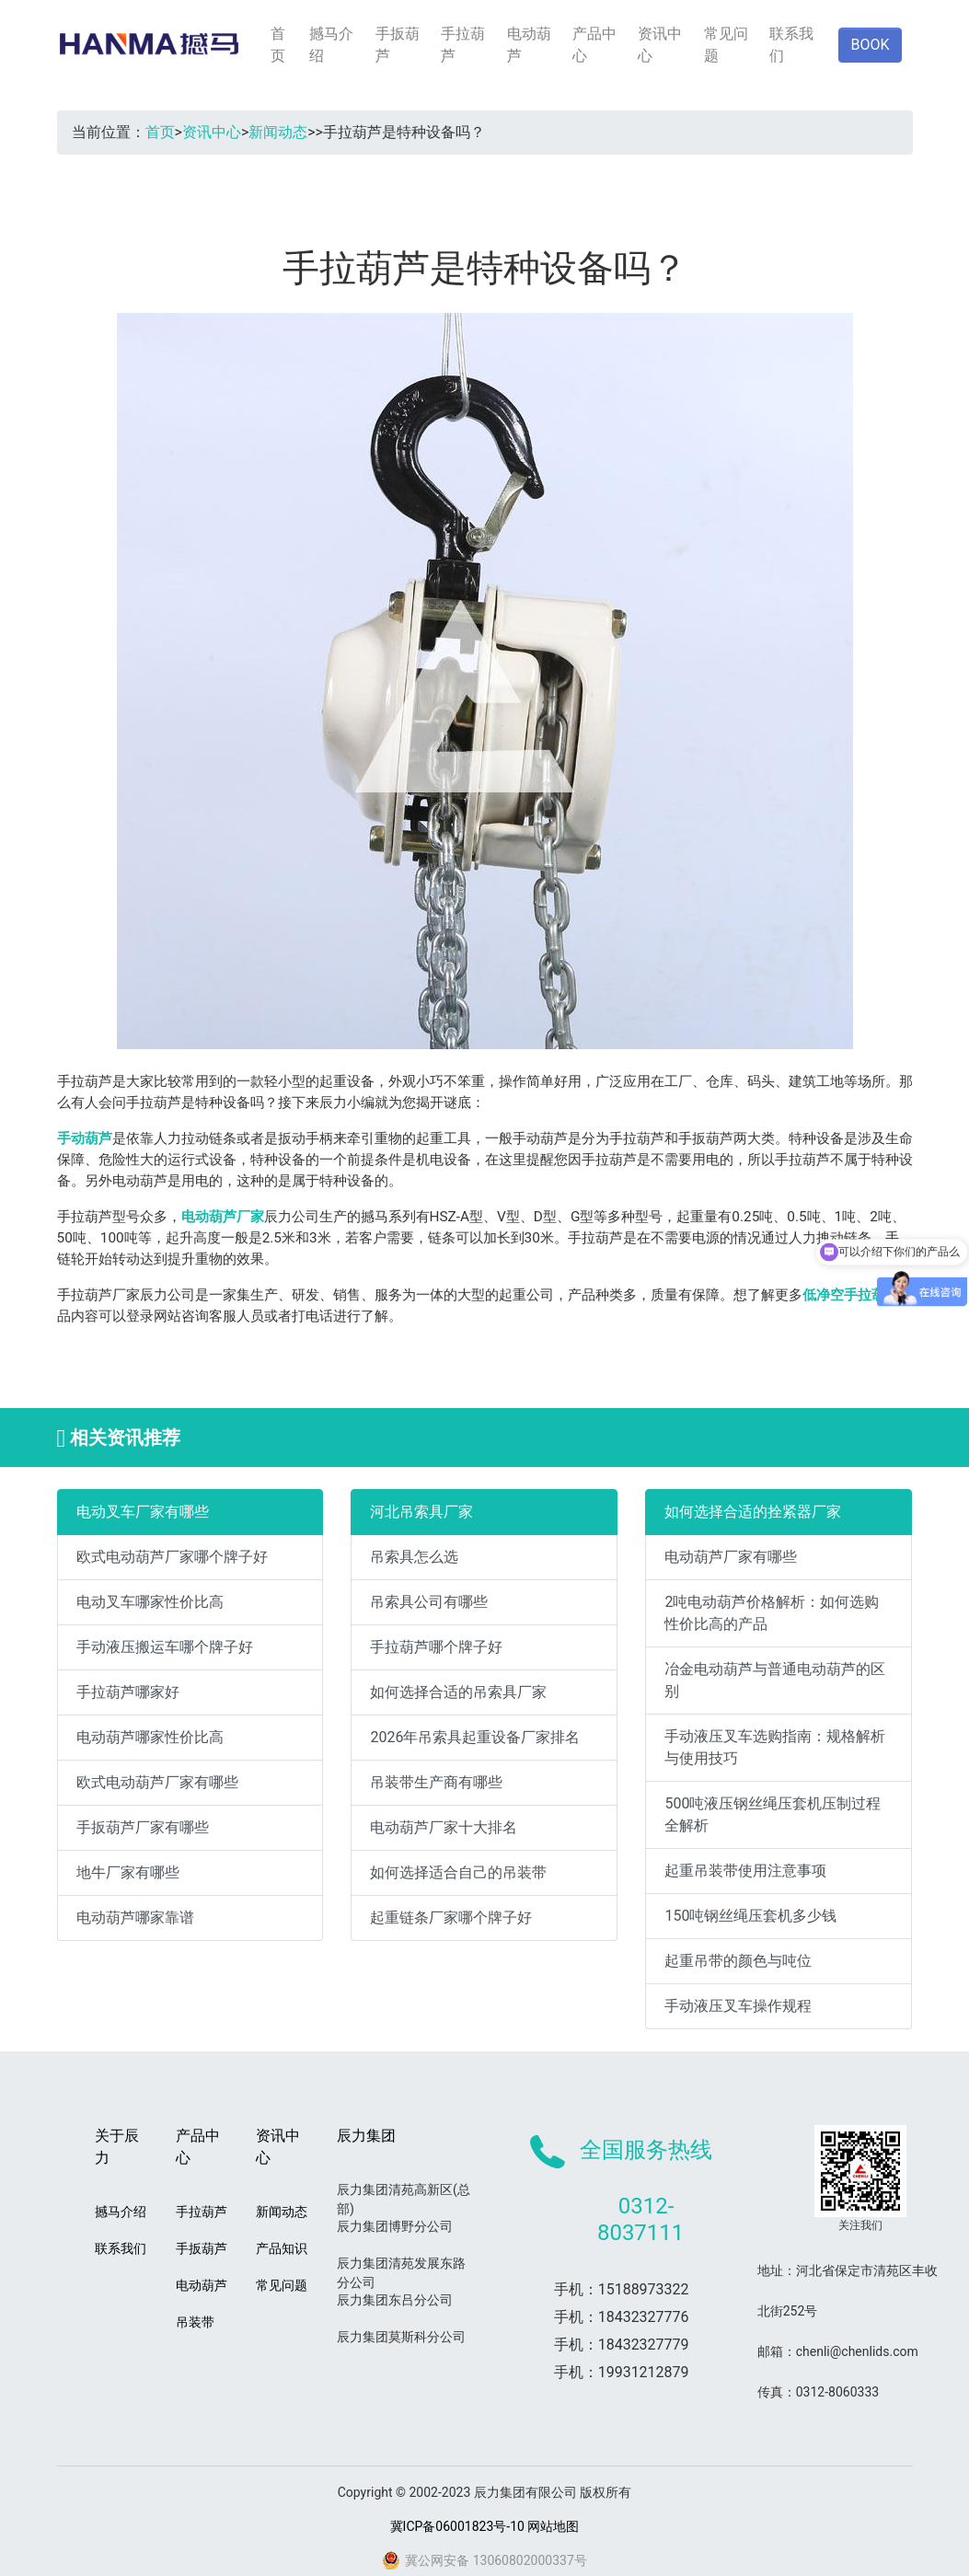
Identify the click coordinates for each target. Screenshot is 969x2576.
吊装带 (195, 2322)
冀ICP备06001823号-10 (457, 2526)
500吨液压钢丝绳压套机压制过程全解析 (772, 1814)
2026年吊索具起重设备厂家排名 (475, 1737)
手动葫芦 (84, 1138)
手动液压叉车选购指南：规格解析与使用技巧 (774, 1747)
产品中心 (594, 44)
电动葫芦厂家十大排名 (443, 1827)
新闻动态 (277, 132)
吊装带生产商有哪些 (436, 1782)
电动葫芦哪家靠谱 (135, 1917)
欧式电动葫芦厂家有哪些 (157, 1782)
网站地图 (553, 2526)
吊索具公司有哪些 (429, 1602)
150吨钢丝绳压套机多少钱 (750, 1915)
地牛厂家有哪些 (127, 1872)
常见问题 (726, 44)
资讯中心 (660, 44)
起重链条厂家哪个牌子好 (451, 1917)
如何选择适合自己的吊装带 (458, 1872)
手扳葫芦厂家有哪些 (142, 1827)
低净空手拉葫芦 (850, 1295)
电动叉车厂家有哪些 (142, 1511)
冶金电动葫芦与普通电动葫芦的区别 (774, 1680)
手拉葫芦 (463, 44)
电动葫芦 (529, 44)
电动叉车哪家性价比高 (150, 1602)
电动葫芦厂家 (222, 1216)
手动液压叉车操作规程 (738, 2006)
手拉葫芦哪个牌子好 (436, 1647)
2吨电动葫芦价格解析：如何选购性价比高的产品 (771, 1613)
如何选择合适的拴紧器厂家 (752, 1511)
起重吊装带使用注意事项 (745, 1870)
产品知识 (281, 2248)
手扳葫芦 (397, 44)
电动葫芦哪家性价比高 (150, 1737)
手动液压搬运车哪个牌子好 (164, 1647)
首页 (278, 44)
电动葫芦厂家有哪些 (730, 1556)
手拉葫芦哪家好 (127, 1692)
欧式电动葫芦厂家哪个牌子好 (172, 1556)
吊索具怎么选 (414, 1556)
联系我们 (791, 44)
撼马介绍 (331, 44)
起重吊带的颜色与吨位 (738, 1961)
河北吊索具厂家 (421, 1511)
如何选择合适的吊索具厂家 (458, 1692)
